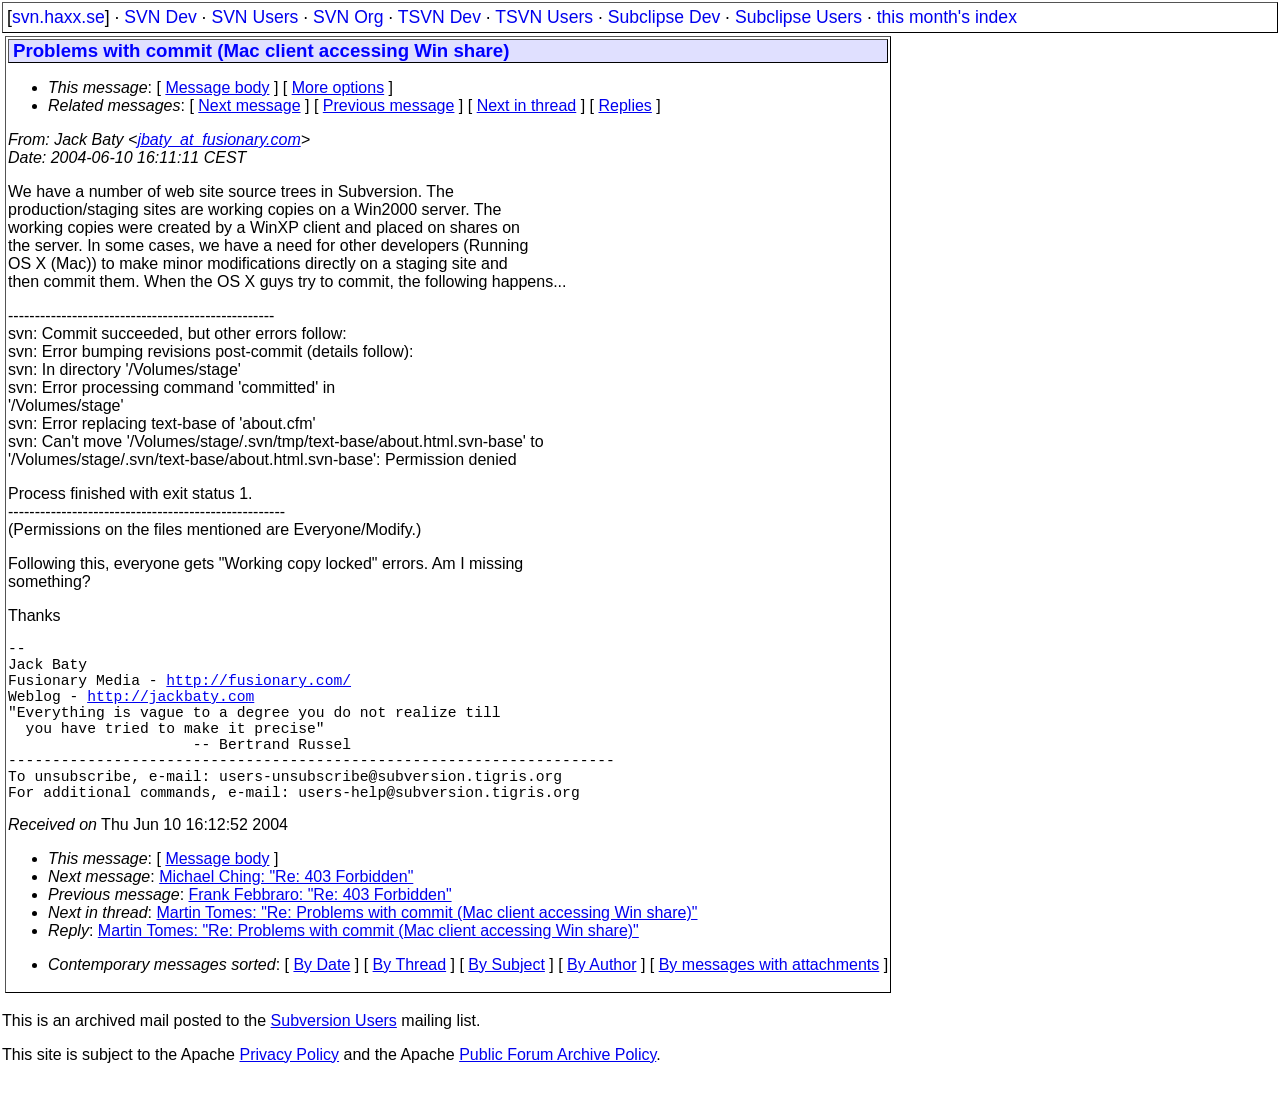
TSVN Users (544, 17)
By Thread (410, 1004)
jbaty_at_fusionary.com (218, 139)
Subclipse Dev (664, 17)
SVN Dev (160, 17)
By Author (601, 1004)
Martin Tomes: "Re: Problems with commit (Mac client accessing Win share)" (427, 952)
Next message (249, 105)
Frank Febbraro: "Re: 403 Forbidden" (320, 934)
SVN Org (348, 17)
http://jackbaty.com (170, 711)
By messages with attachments (769, 1004)
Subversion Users (334, 1060)
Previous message (389, 105)
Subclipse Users (798, 17)
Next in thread (527, 105)
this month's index (947, 17)
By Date (321, 1004)
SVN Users (254, 17)
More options (338, 87)
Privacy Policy (289, 1094)
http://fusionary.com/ (258, 691)
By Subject (506, 1004)
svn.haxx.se (58, 17)
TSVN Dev (439, 17)
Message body (217, 87)
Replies (625, 105)
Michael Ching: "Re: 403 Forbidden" (286, 916)
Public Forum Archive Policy (557, 1094)
